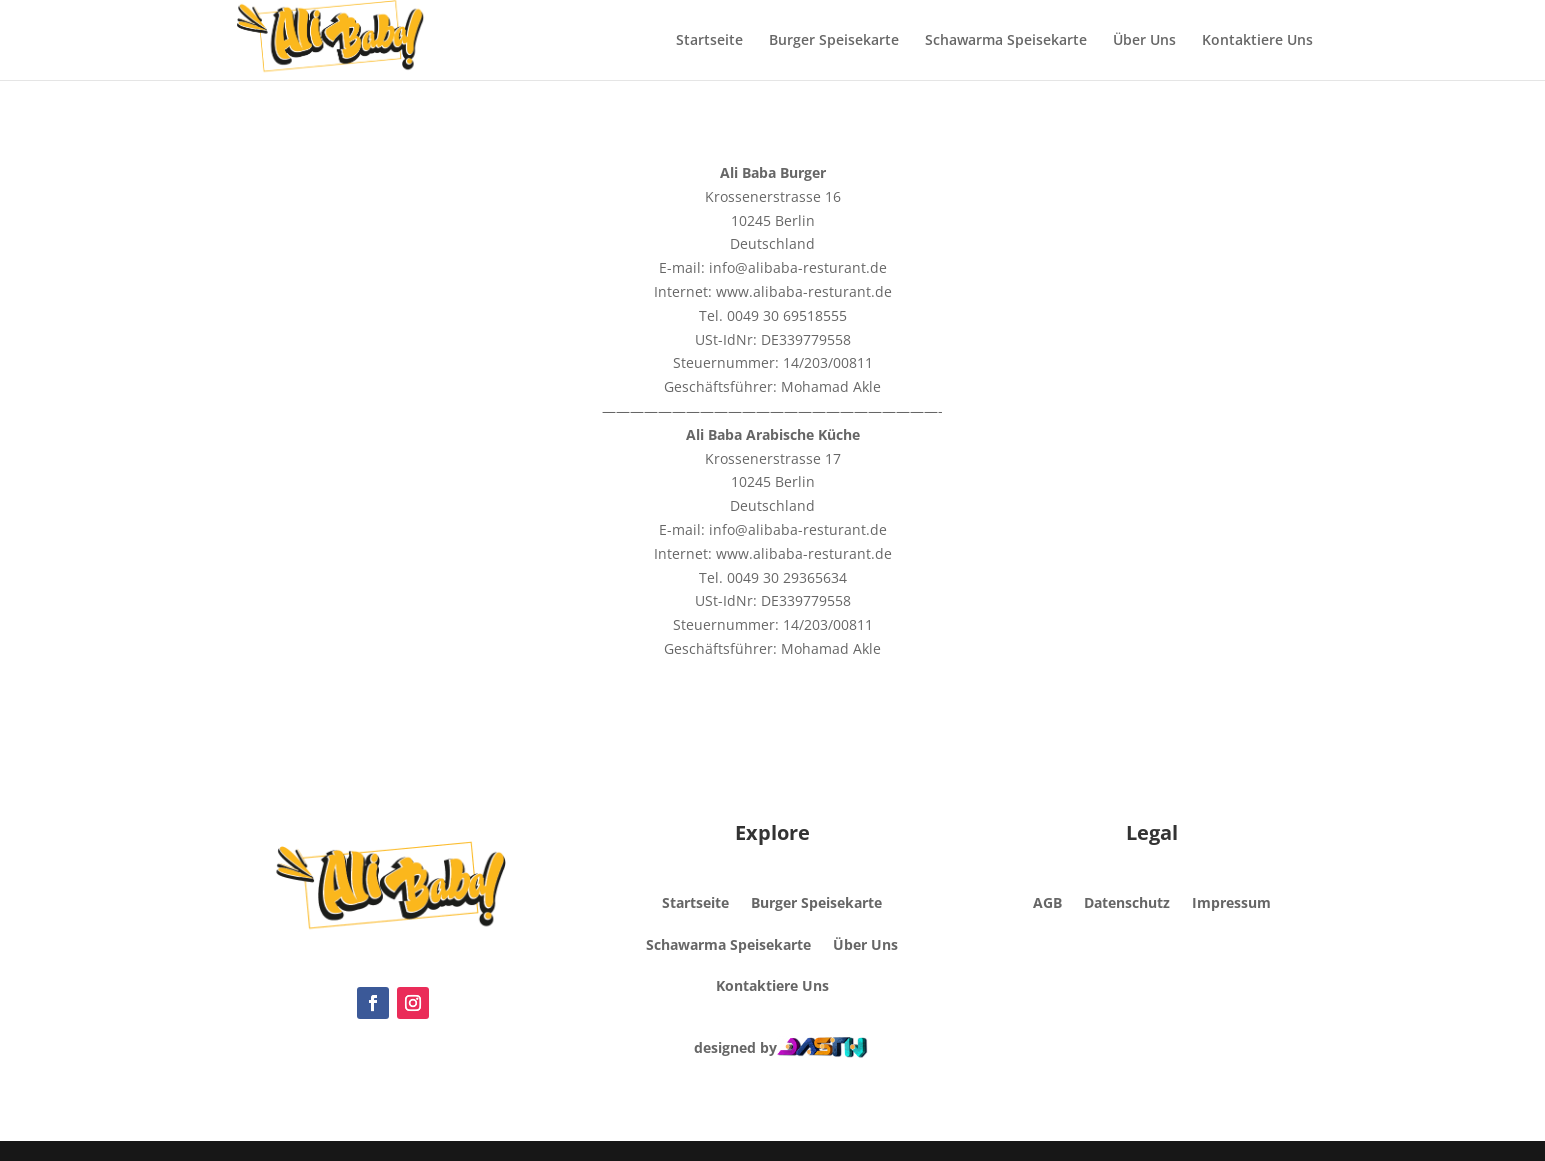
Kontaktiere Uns (1257, 41)
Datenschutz (1127, 902)
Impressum (1231, 902)
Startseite (709, 41)
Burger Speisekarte (834, 41)
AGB (1047, 902)
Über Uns (1144, 41)
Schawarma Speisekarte (1006, 41)
